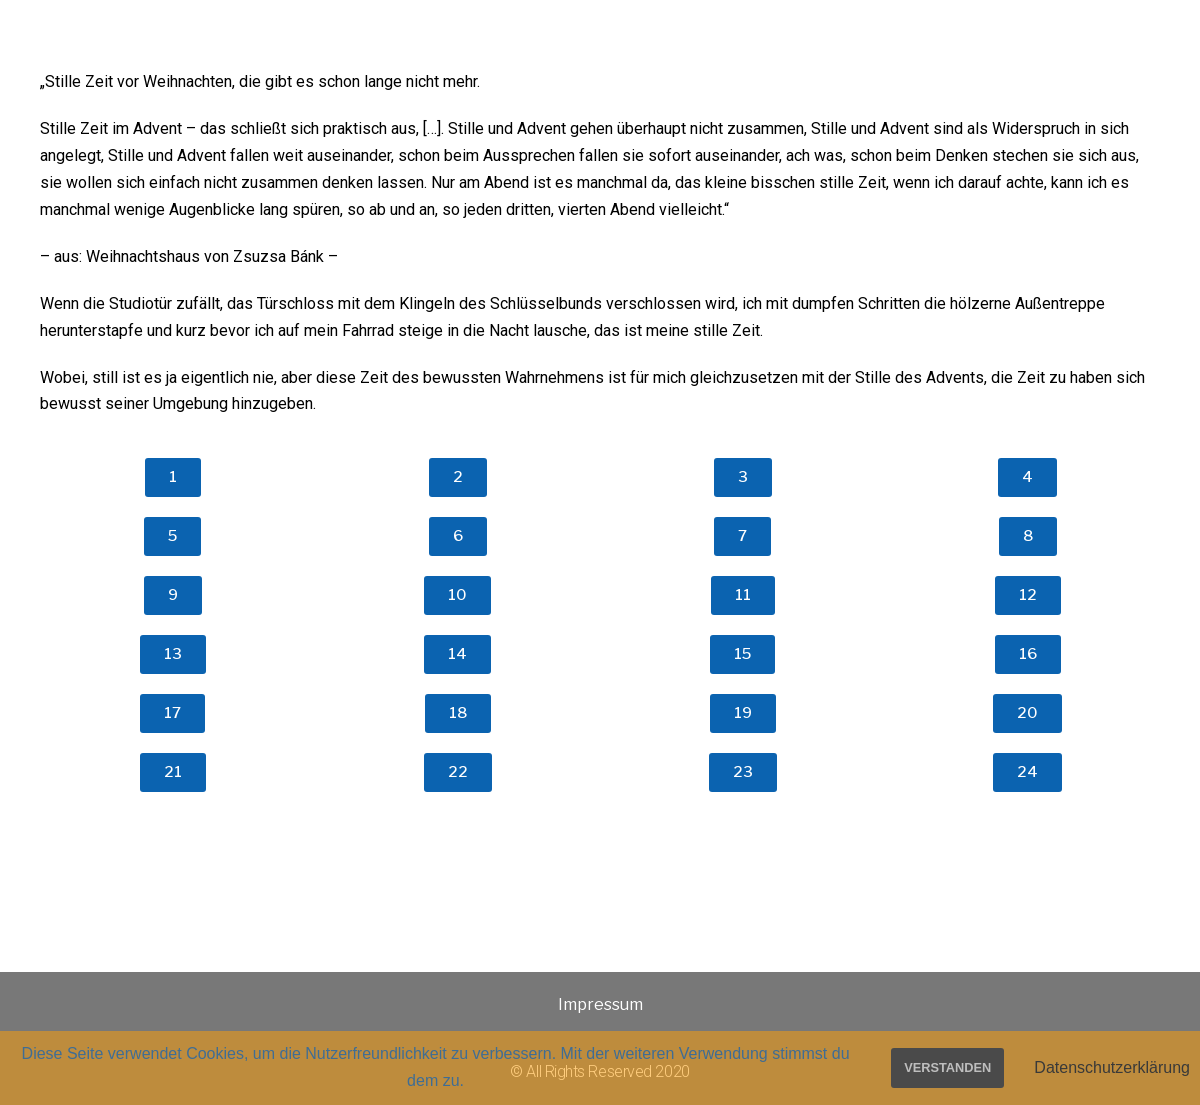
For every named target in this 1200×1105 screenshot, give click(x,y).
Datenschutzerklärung (1112, 1067)
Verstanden (947, 1067)
